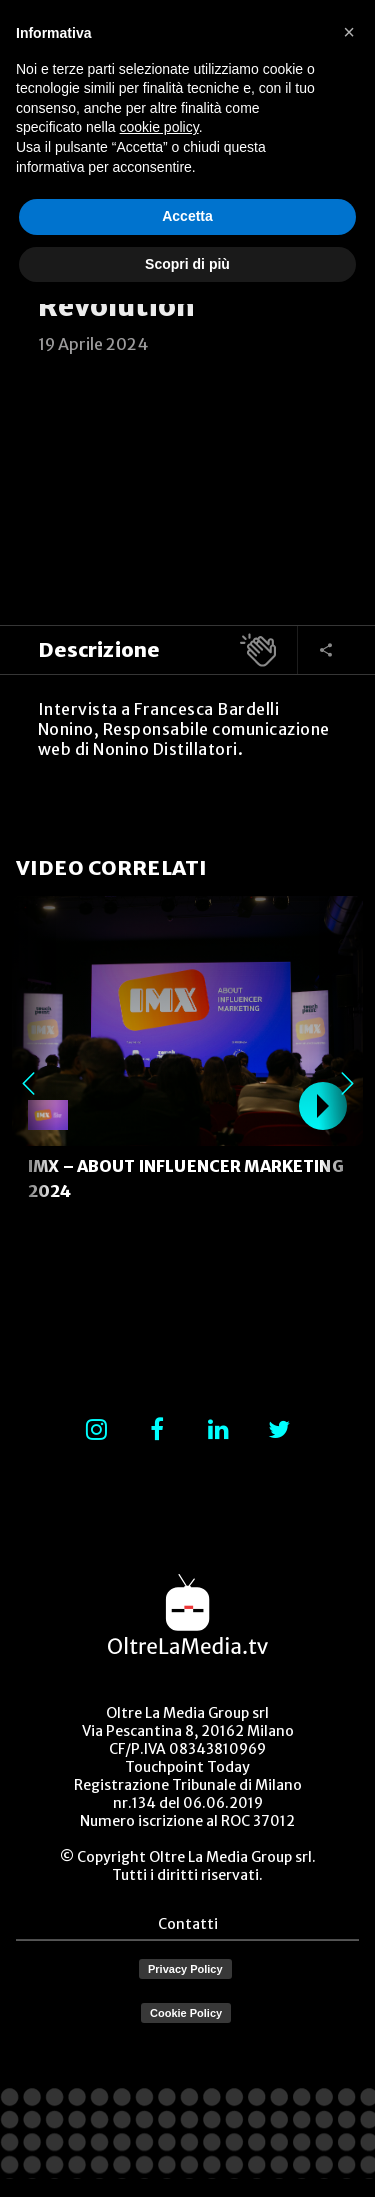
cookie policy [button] (159, 127)
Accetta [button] (187, 216)
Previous (28, 1083)
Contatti (188, 1924)
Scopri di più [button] (187, 264)
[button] (349, 32)
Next (347, 1083)
